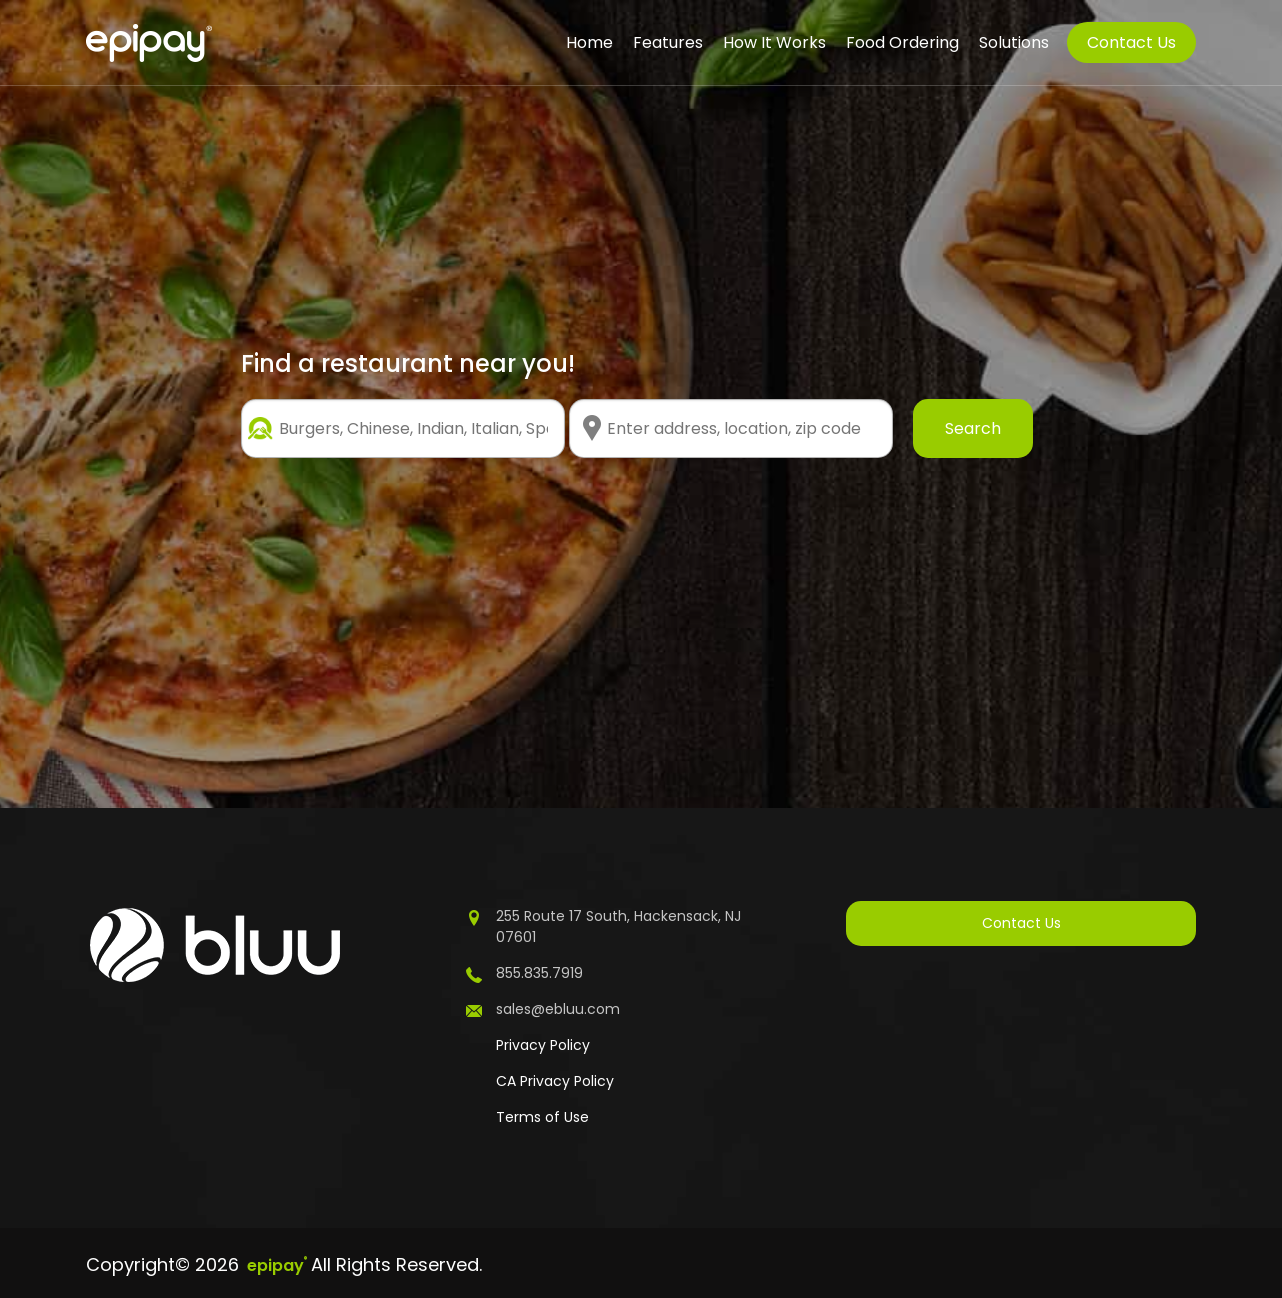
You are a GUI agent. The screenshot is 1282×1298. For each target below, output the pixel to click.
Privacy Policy (543, 1045)
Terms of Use (542, 1117)
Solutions (1014, 42)
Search (973, 428)
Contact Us (1131, 42)
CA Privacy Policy (555, 1081)
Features (668, 42)
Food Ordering (902, 42)
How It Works (774, 42)
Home (589, 42)
